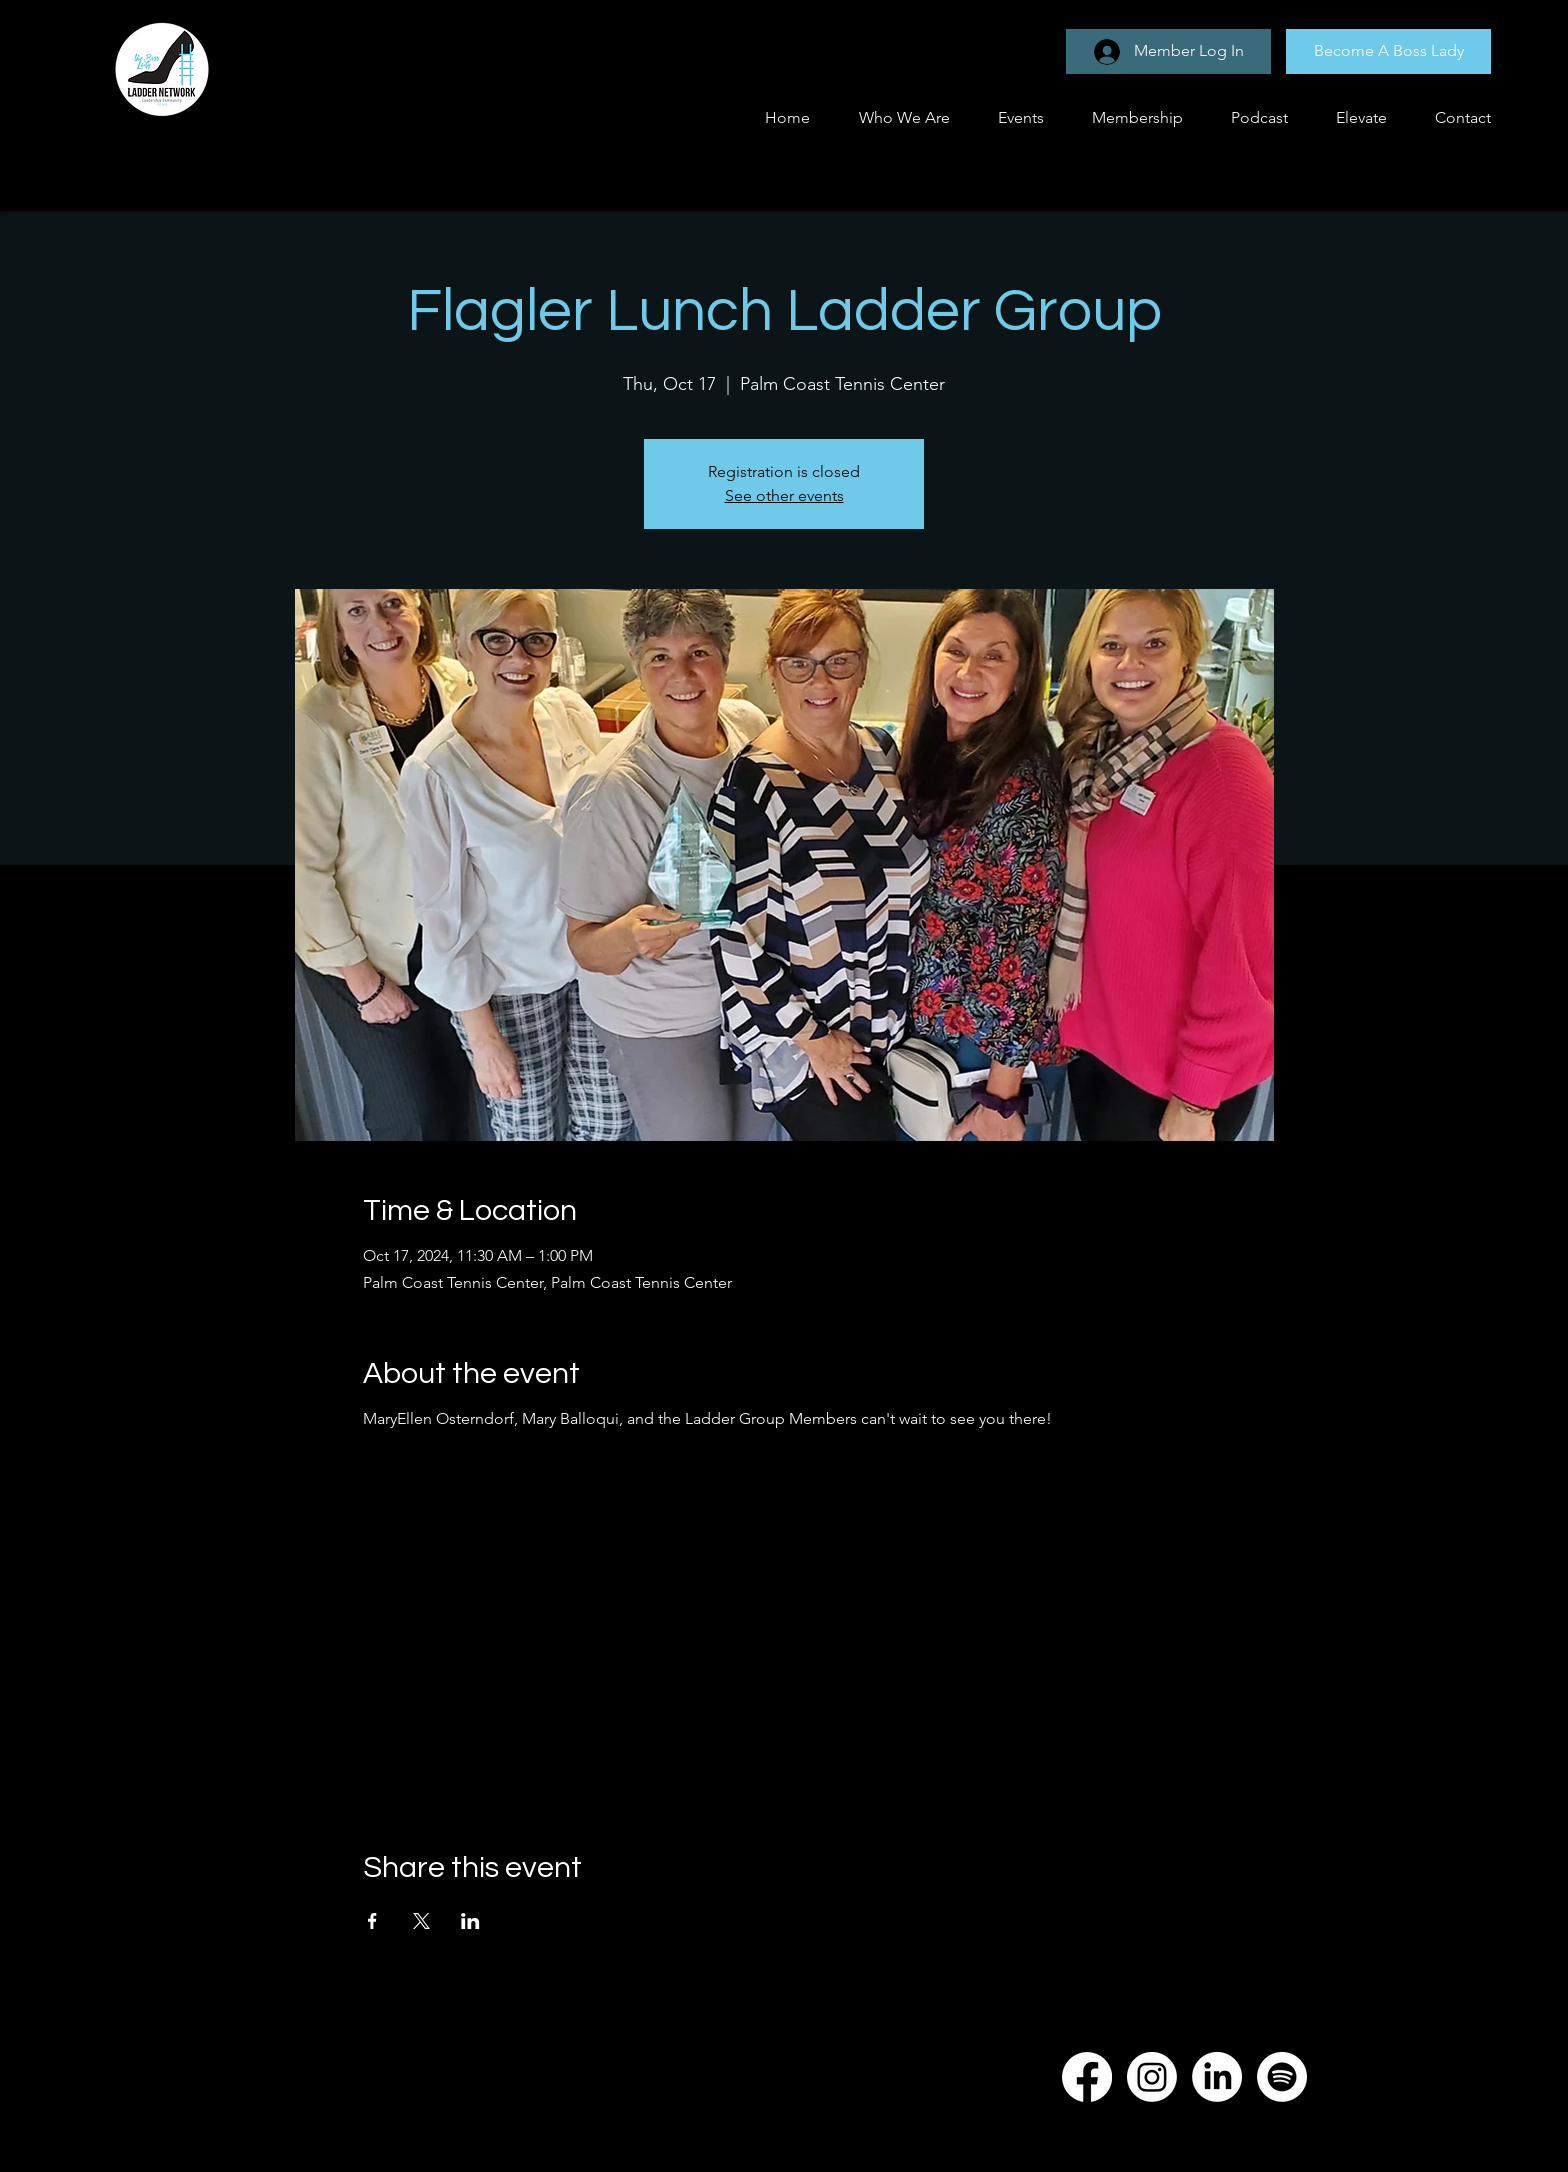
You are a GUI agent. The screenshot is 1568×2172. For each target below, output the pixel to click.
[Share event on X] (421, 1921)
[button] (1012, 117)
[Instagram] (1152, 2077)
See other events (784, 495)
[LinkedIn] (1217, 2077)
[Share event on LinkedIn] (470, 1921)
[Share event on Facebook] (372, 1921)
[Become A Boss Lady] (1388, 51)
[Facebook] (1087, 2077)
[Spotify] (1282, 2077)
